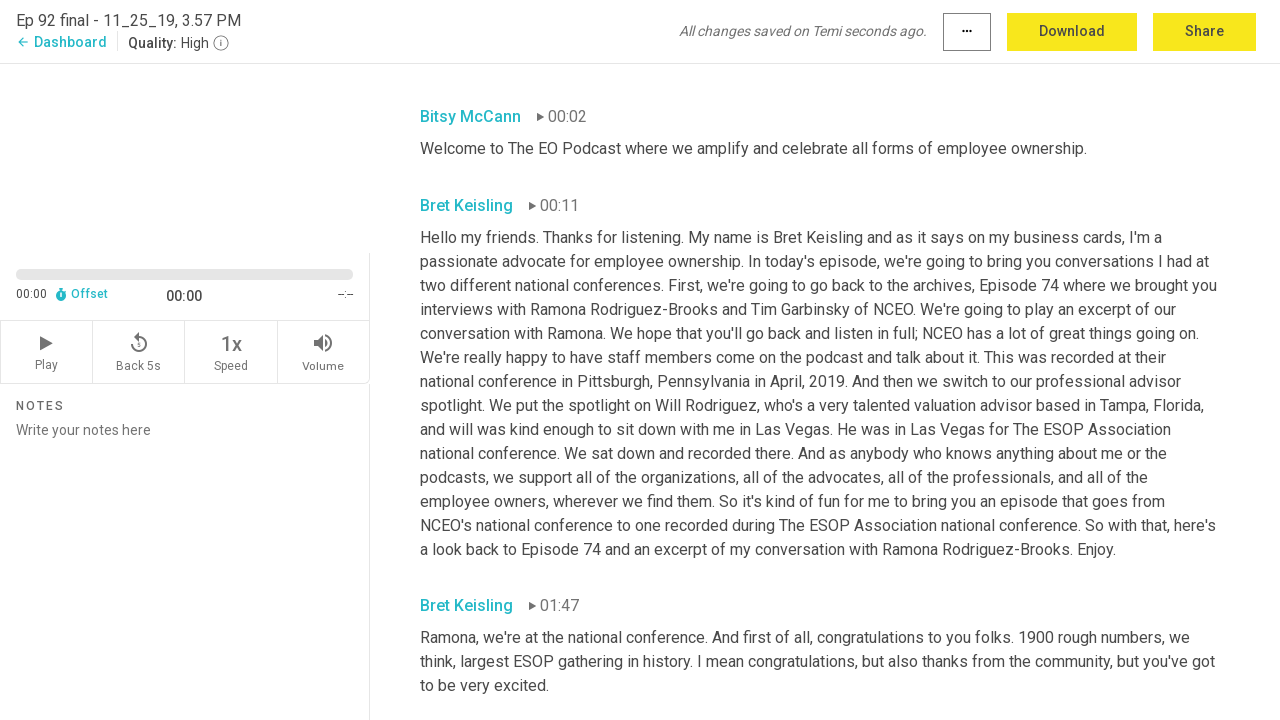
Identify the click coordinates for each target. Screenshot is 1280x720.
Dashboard (61, 42)
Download (1072, 31)
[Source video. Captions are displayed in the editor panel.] (185, 156)
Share (1204, 31)
